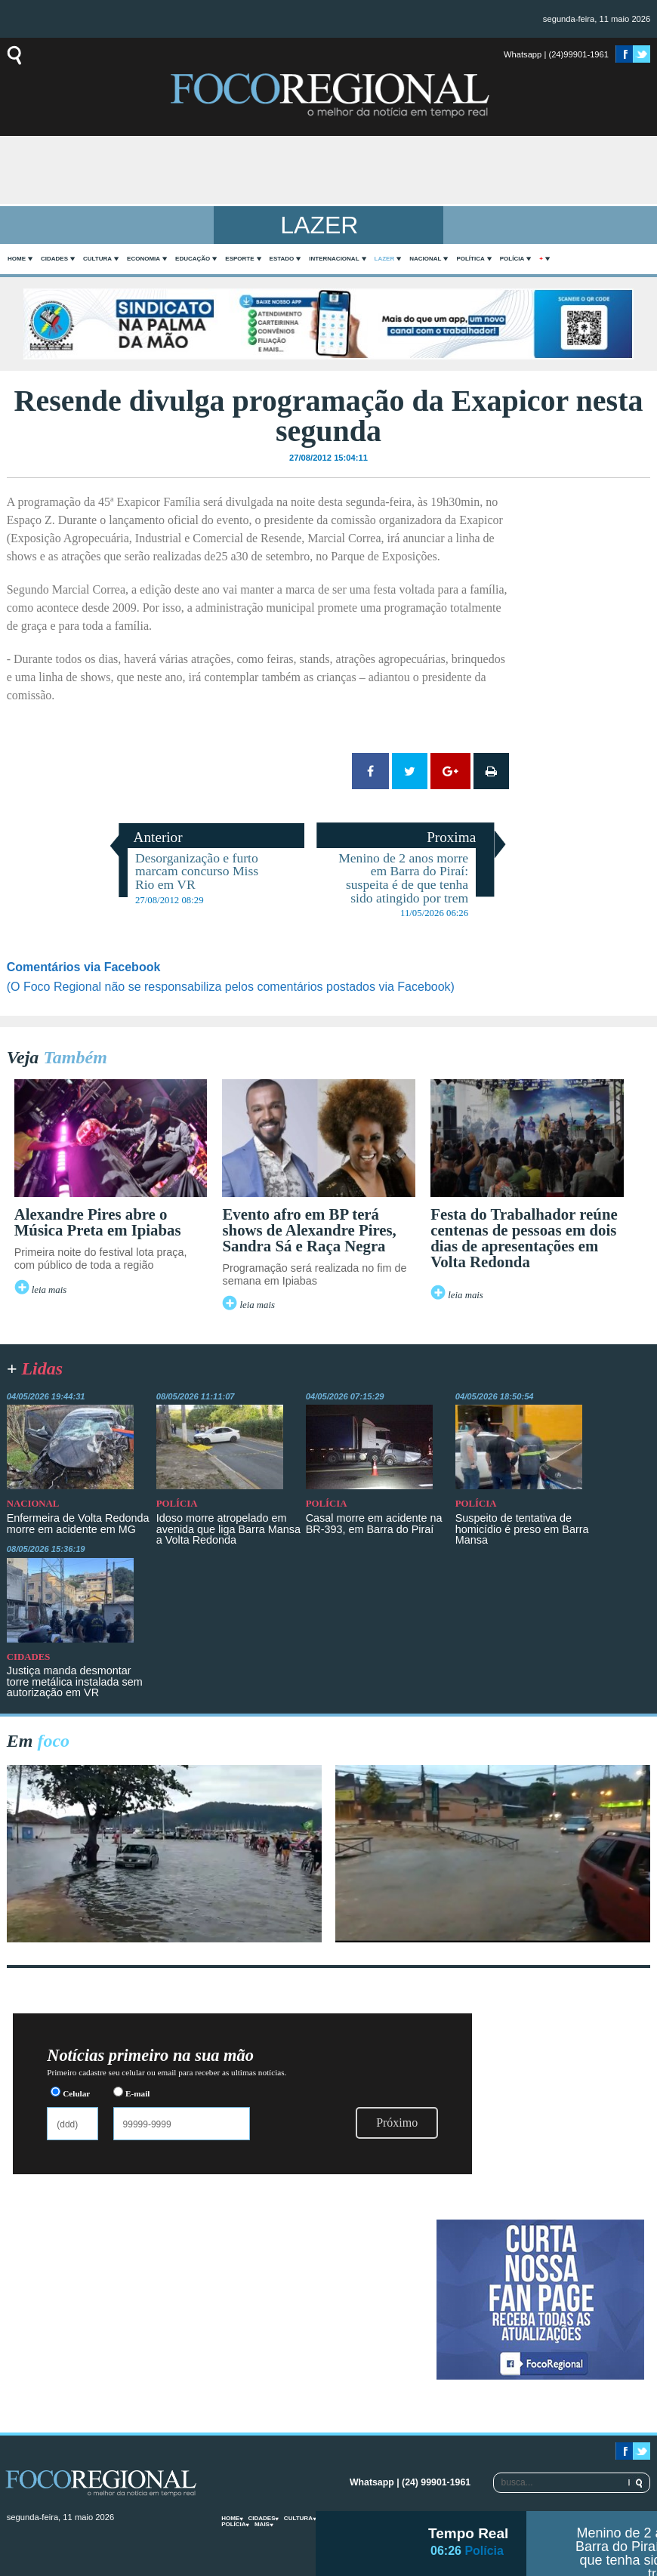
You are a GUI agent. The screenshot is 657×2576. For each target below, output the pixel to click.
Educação (192, 258)
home (17, 258)
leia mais (49, 1290)
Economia (143, 258)
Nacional (425, 258)
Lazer (385, 258)
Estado (282, 258)
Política (470, 258)
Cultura (97, 258)
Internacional (334, 258)
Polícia (512, 258)
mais (262, 2524)
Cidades (54, 258)
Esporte (239, 258)
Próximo (397, 2122)
